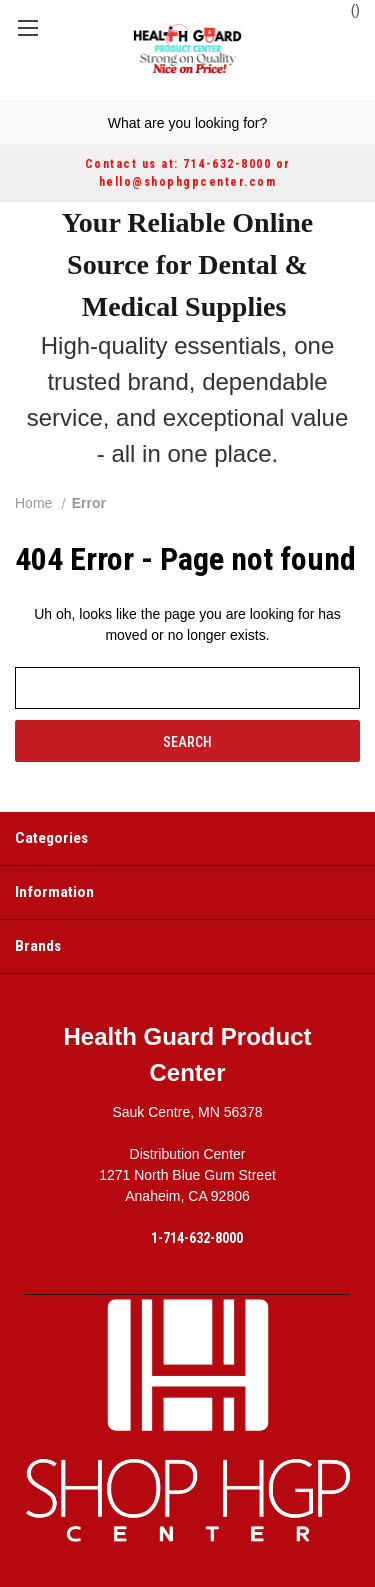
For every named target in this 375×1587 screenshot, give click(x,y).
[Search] (19, 122)
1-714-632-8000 (197, 1238)
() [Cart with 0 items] (345, 9)
